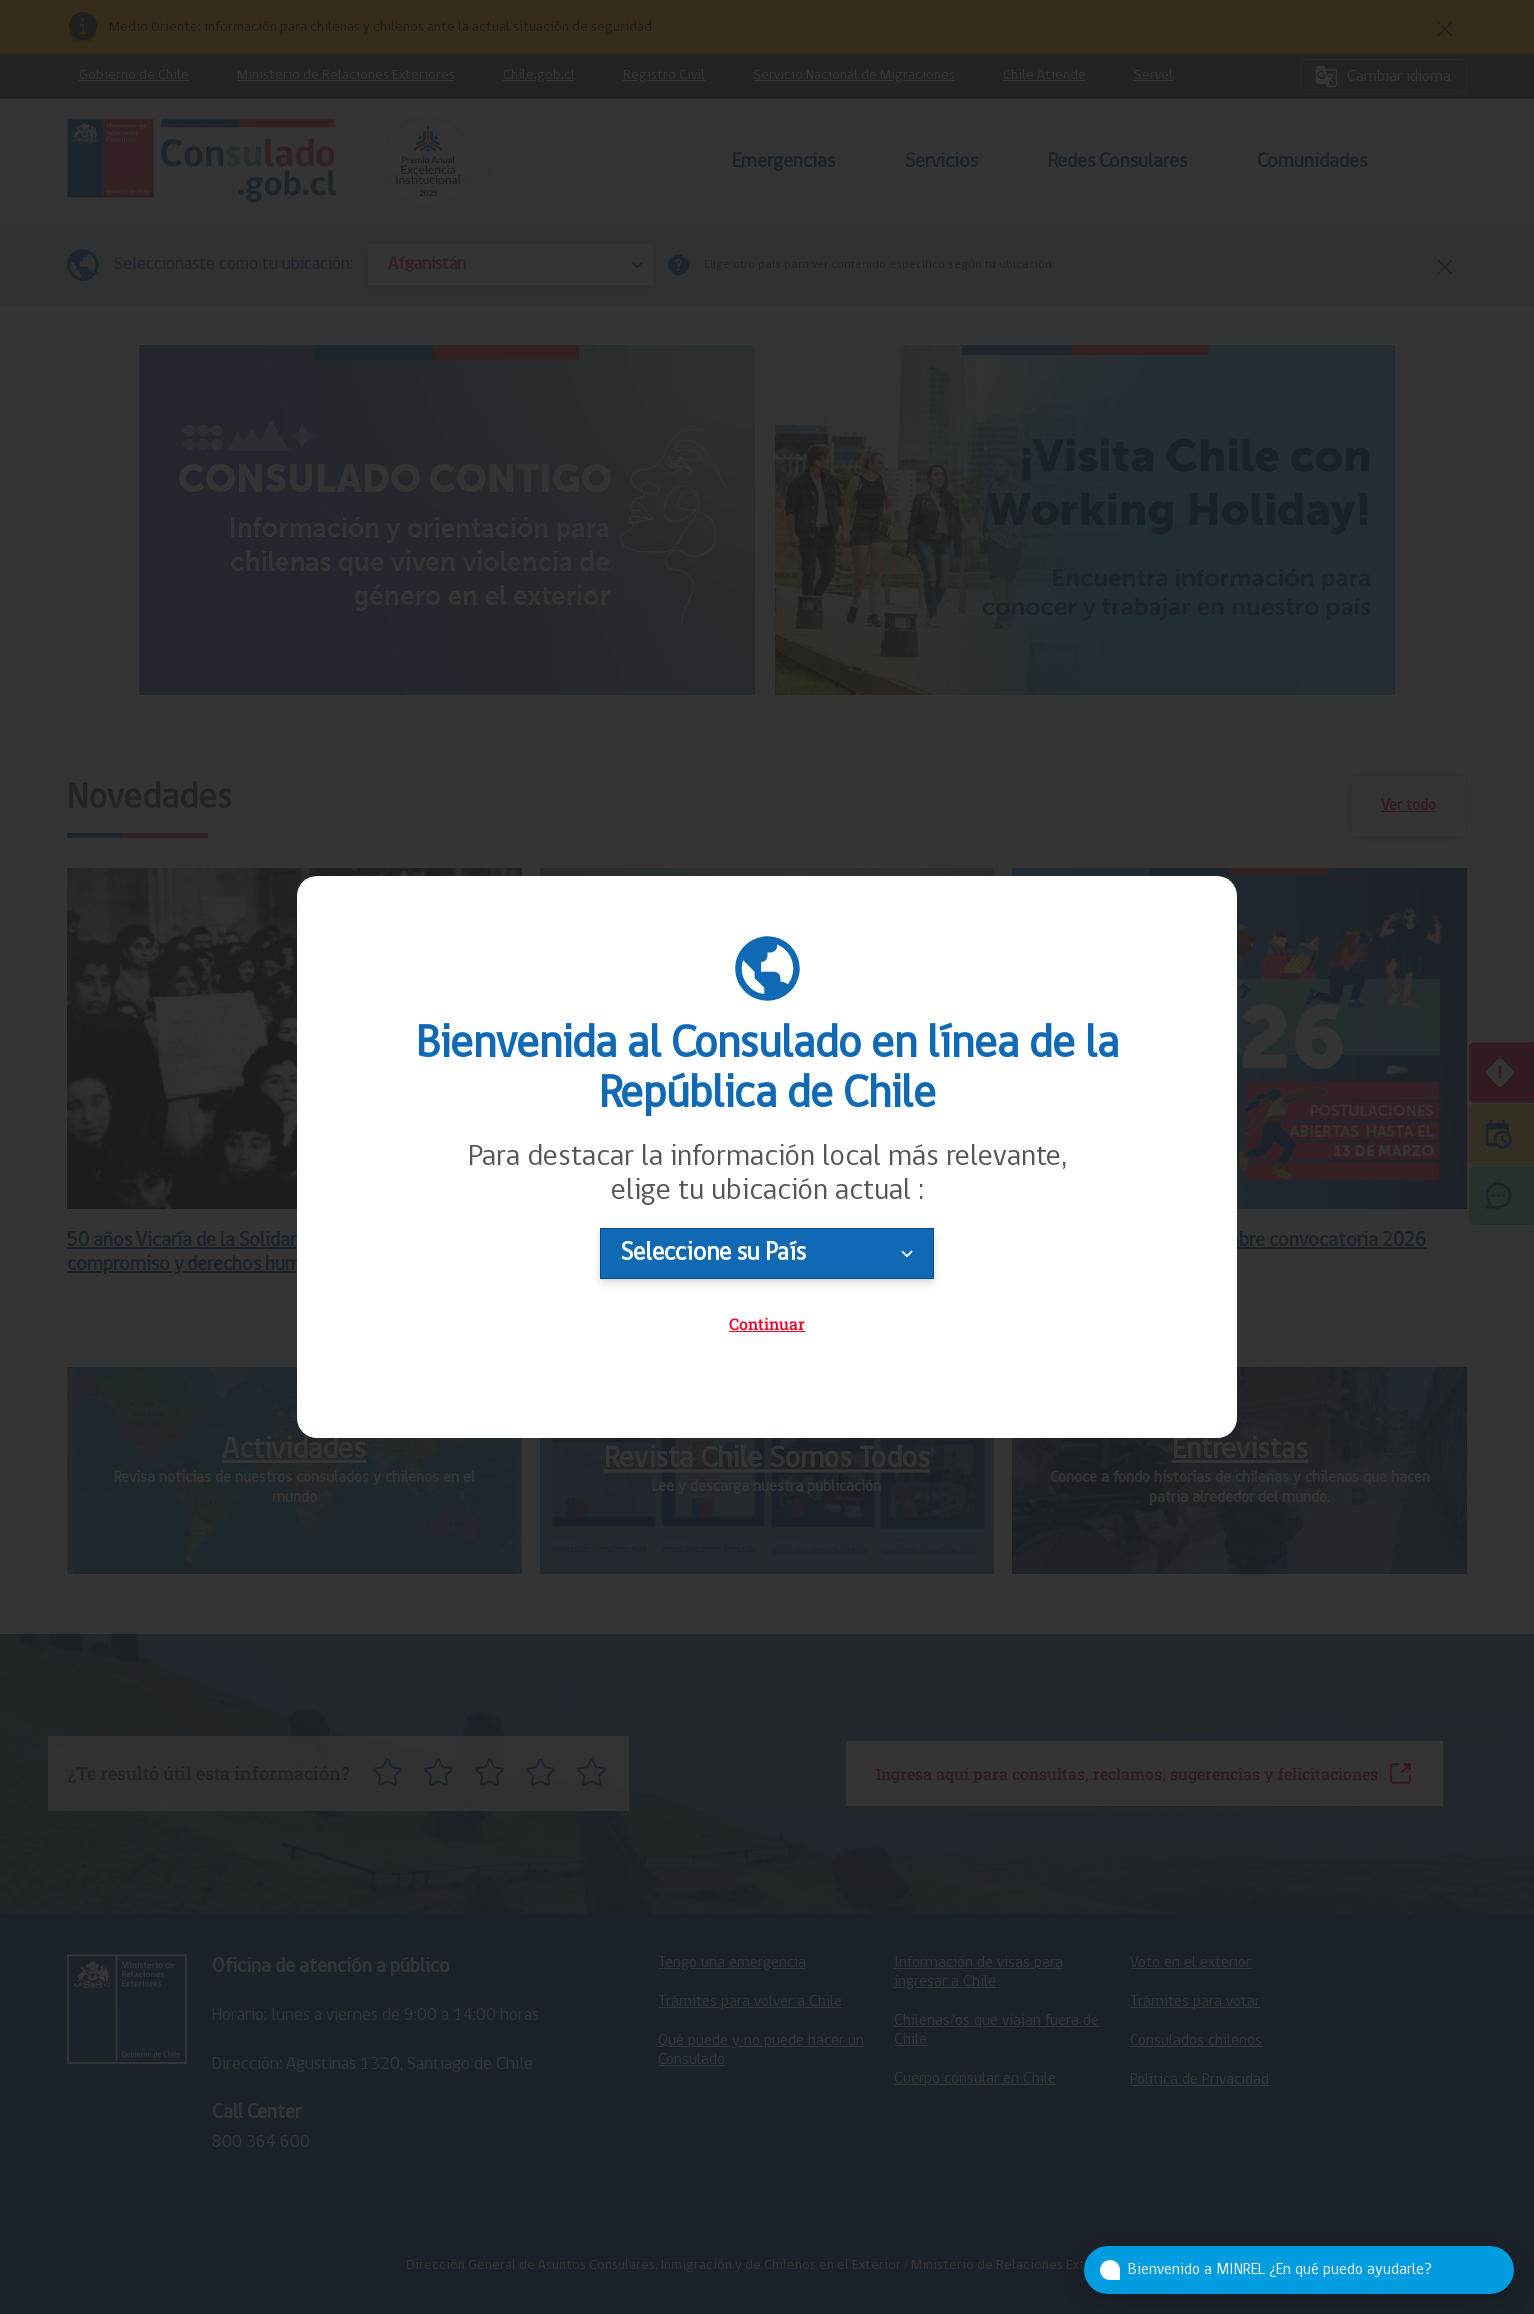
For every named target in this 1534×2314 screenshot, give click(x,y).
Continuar (767, 1323)
